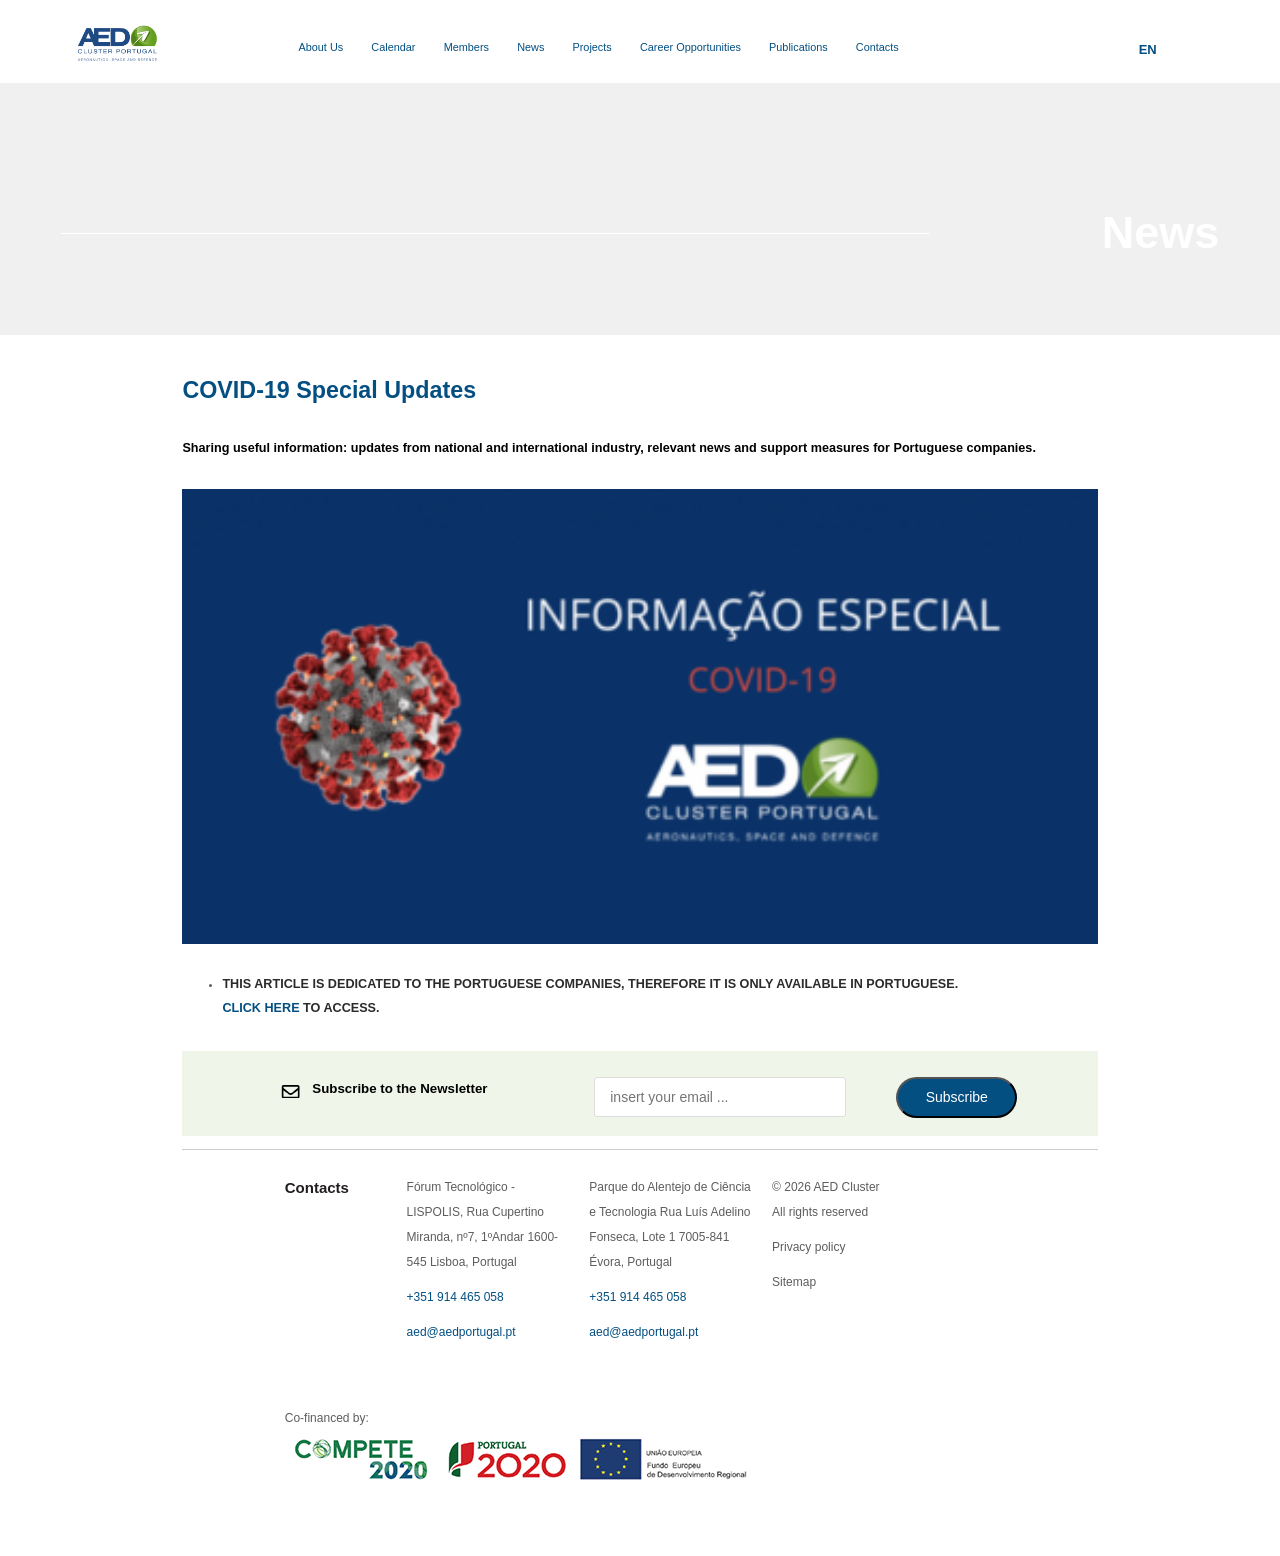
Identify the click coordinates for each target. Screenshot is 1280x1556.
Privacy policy (640, 409)
